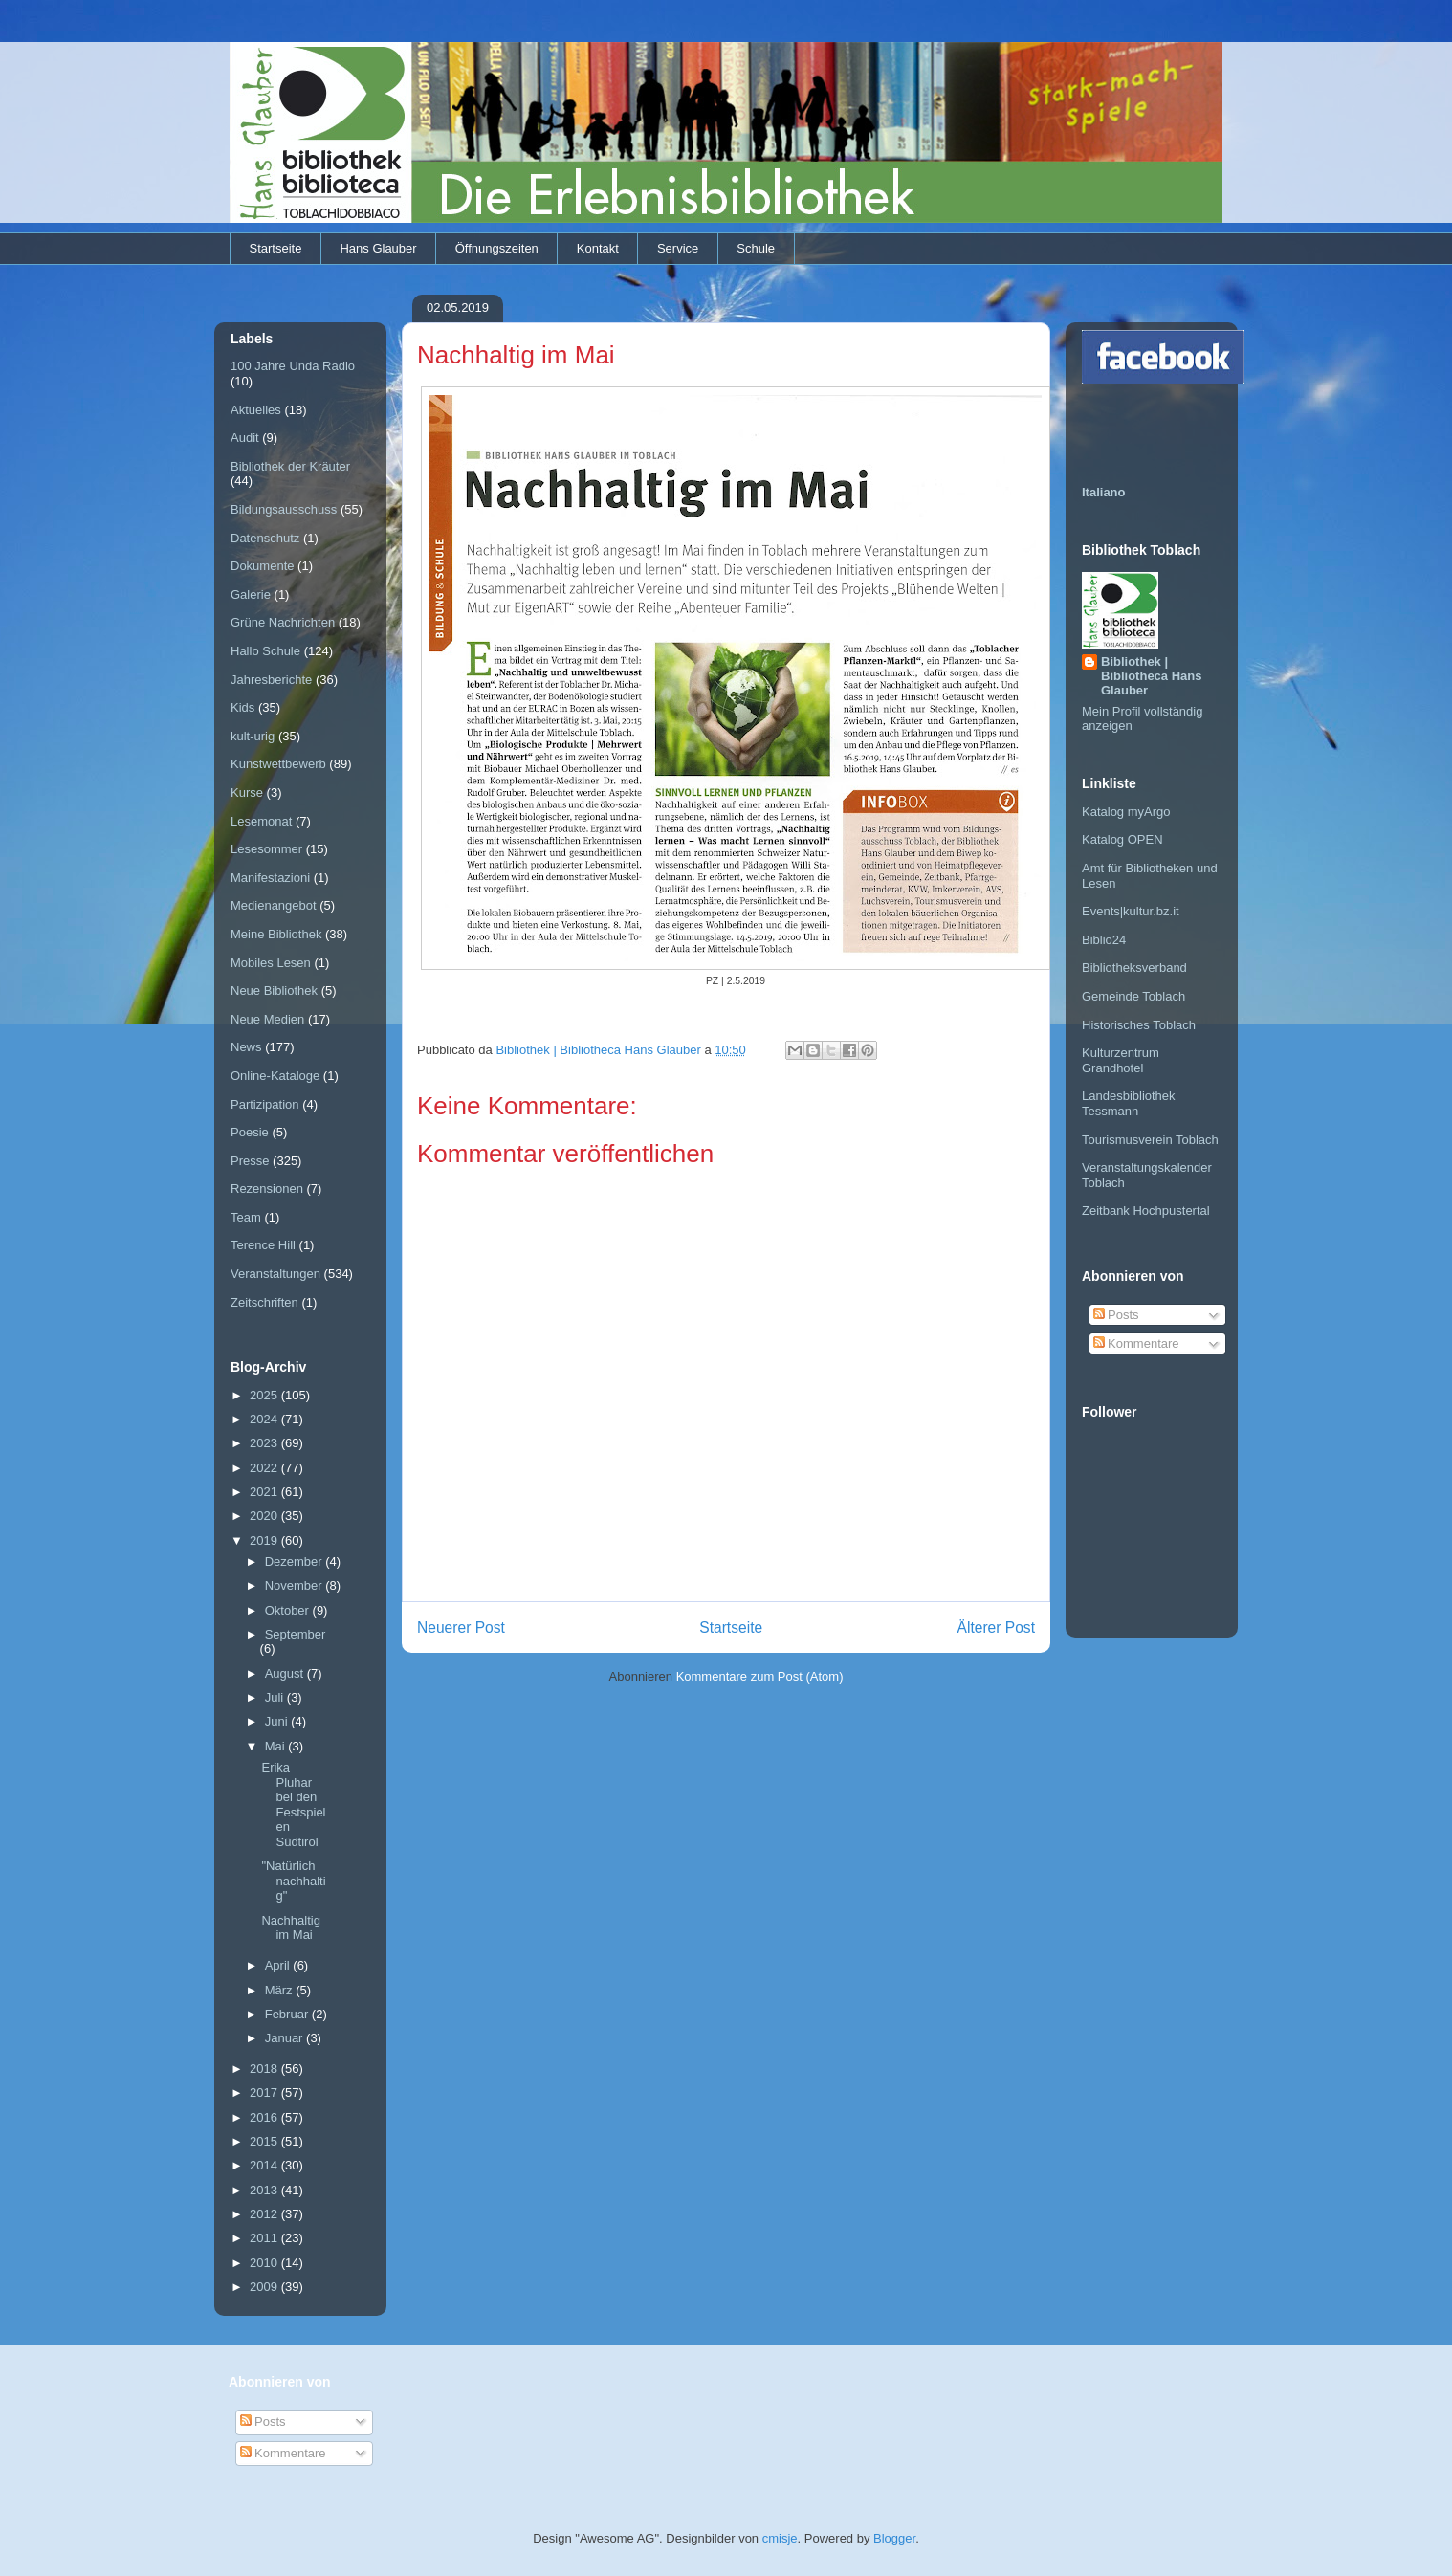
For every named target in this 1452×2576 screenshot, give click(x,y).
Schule (756, 248)
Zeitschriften (264, 1302)
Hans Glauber (378, 248)
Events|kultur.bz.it (1130, 911)
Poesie (250, 1132)
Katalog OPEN (1122, 839)
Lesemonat (261, 821)
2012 (265, 2214)
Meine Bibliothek (276, 934)
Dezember (295, 1561)
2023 (265, 1443)
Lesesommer (266, 849)
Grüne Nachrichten (283, 622)
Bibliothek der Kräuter (290, 466)
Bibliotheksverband (1134, 967)
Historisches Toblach (1139, 1025)
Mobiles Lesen (271, 963)
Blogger (894, 2538)
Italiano (1104, 492)
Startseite (276, 248)
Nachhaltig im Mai (290, 1928)
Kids (242, 707)
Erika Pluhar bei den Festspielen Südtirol (293, 1804)
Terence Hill (263, 1245)
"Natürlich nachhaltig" (293, 1881)
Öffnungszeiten (497, 248)
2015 (265, 2141)
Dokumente (262, 566)
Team (246, 1217)
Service (677, 248)
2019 (265, 1540)
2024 (265, 1419)
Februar (288, 2014)
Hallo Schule (265, 651)
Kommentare (1136, 1343)
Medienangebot (274, 905)
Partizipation (265, 1104)
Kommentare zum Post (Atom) (760, 1676)
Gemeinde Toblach (1133, 996)
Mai (277, 1746)
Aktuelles (256, 410)
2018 (265, 2068)
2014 (265, 2165)
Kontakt (598, 248)
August (286, 1673)
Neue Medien (267, 1019)
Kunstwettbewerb (278, 764)
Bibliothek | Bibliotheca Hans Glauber (1151, 675)
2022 (265, 1468)
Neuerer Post (461, 1627)
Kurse (247, 792)
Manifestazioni (270, 877)
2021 (265, 1492)
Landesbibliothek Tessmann (1129, 1103)
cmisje (780, 2538)
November (295, 1585)
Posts (1116, 1315)
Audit (245, 437)
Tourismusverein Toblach (1150, 1140)
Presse (250, 1161)
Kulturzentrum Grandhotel (1120, 1060)
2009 (265, 2286)
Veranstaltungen (275, 1273)
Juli (276, 1697)
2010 (265, 2263)
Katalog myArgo (1126, 811)
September (295, 1634)
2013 (265, 2190)
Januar (285, 2038)
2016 (265, 2117)
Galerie (251, 594)
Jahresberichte (271, 679)
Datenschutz (265, 538)
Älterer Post (996, 1627)
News (246, 1047)
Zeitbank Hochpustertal (1146, 1210)
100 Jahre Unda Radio (293, 366)
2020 (265, 1515)
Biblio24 (1104, 940)
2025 (265, 1395)
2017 (265, 2092)
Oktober (289, 1610)
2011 (265, 2238)
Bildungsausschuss (284, 509)
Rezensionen (267, 1188)
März (281, 1990)
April (279, 1965)
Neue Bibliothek (274, 990)
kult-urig (253, 736)
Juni (278, 1721)
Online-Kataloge (275, 1075)
